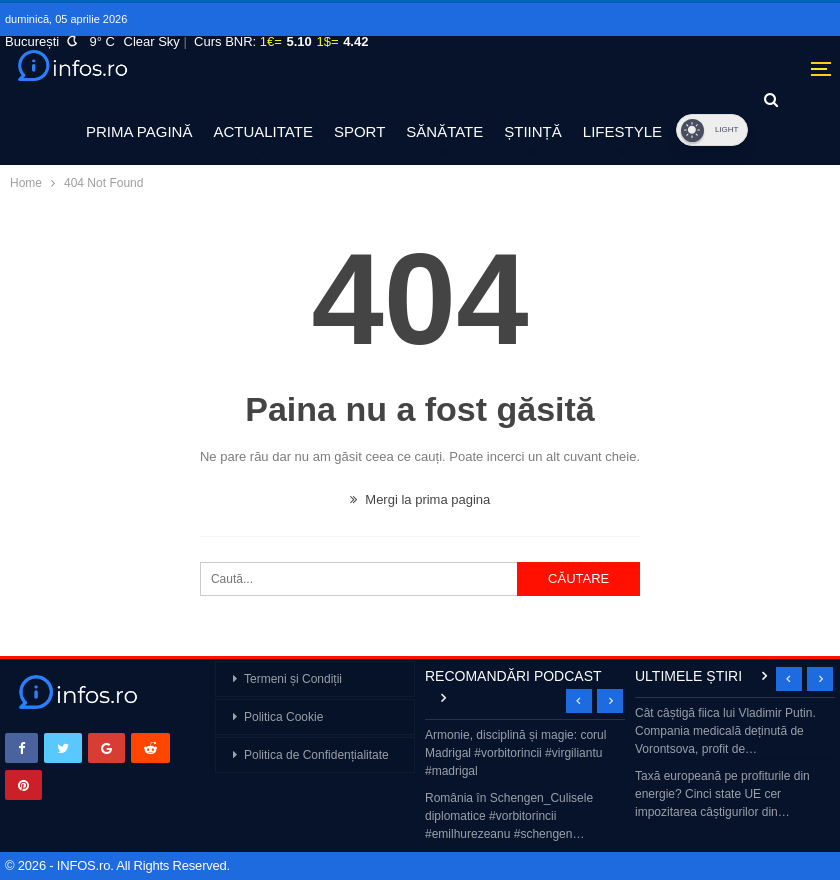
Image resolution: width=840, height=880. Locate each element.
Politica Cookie (283, 717)
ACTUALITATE (262, 131)
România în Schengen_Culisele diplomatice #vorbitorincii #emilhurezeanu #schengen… (509, 816)
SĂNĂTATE (444, 131)
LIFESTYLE (622, 131)
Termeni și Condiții (293, 679)
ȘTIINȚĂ (533, 131)
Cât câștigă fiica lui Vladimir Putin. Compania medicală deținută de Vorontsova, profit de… (725, 731)
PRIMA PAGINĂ (139, 131)
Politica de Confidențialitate (316, 755)
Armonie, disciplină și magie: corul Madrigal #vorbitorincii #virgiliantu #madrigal (515, 753)
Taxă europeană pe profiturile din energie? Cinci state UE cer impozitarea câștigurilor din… (722, 794)
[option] (525, 786)
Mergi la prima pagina (420, 499)
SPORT (359, 131)
